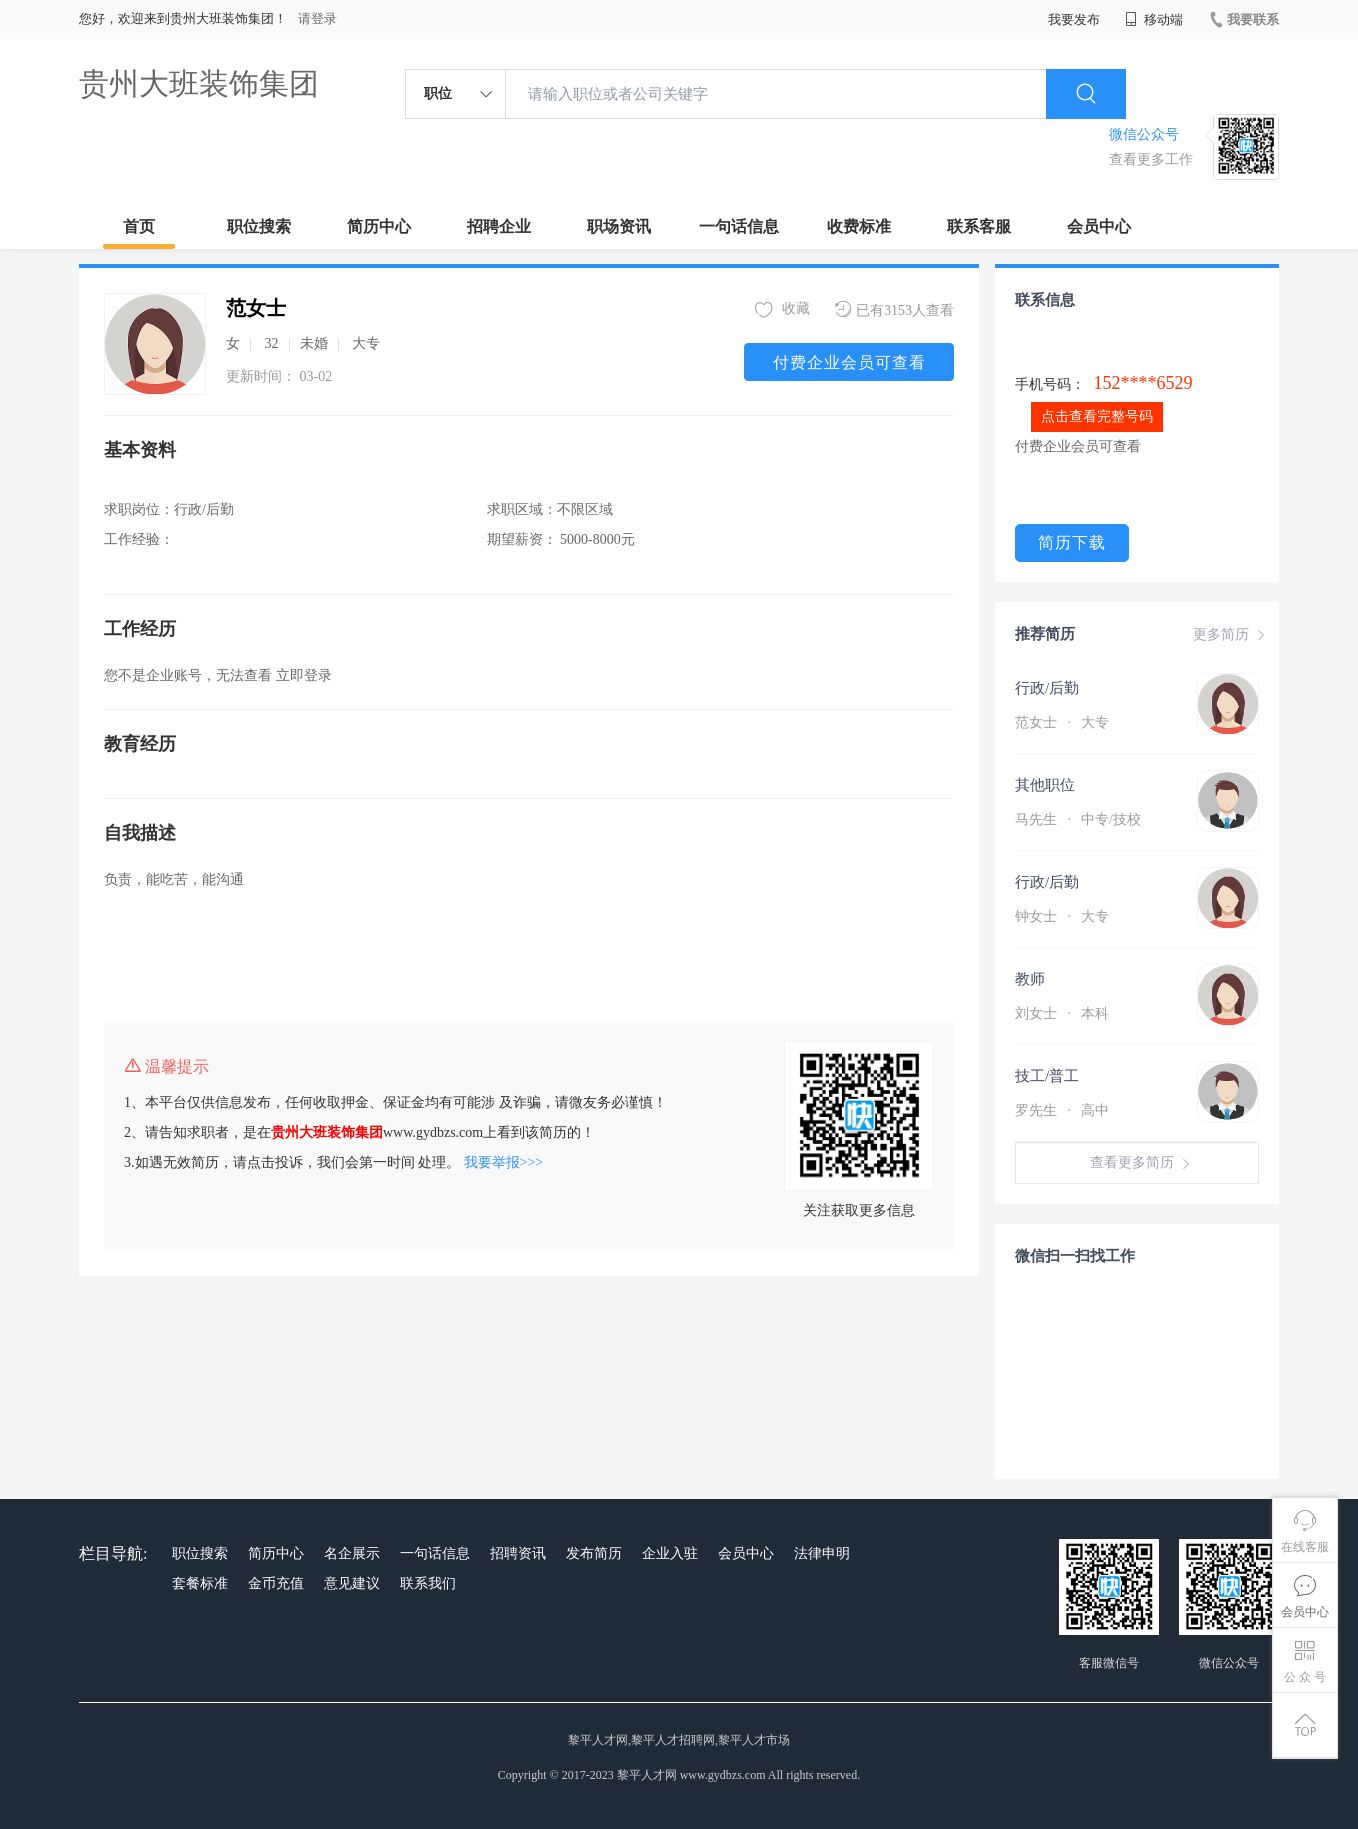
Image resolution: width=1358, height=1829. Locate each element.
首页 (139, 226)
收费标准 (859, 226)
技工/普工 (1047, 1076)
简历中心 (379, 226)
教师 (1030, 979)
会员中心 (1099, 226)
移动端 (1154, 19)
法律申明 (822, 1553)
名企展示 (352, 1553)
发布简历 (594, 1553)
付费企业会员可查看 (849, 362)
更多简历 (1231, 635)
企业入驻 (670, 1553)
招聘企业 (499, 226)
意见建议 (352, 1583)
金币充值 (276, 1583)
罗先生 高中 (1062, 1110)
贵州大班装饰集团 (199, 83)
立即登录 (304, 675)
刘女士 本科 (1062, 1013)
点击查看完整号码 (1097, 416)
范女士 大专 (1062, 722)
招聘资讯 (518, 1553)
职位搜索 (259, 226)
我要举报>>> (504, 1162)
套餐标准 (200, 1583)
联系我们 (428, 1583)
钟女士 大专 (1062, 916)
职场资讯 (619, 226)
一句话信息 (739, 226)
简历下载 (1072, 542)
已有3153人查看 (894, 309)
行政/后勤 (1047, 688)
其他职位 (1045, 785)
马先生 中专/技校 (1078, 819)
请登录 (317, 18)
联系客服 (979, 226)
